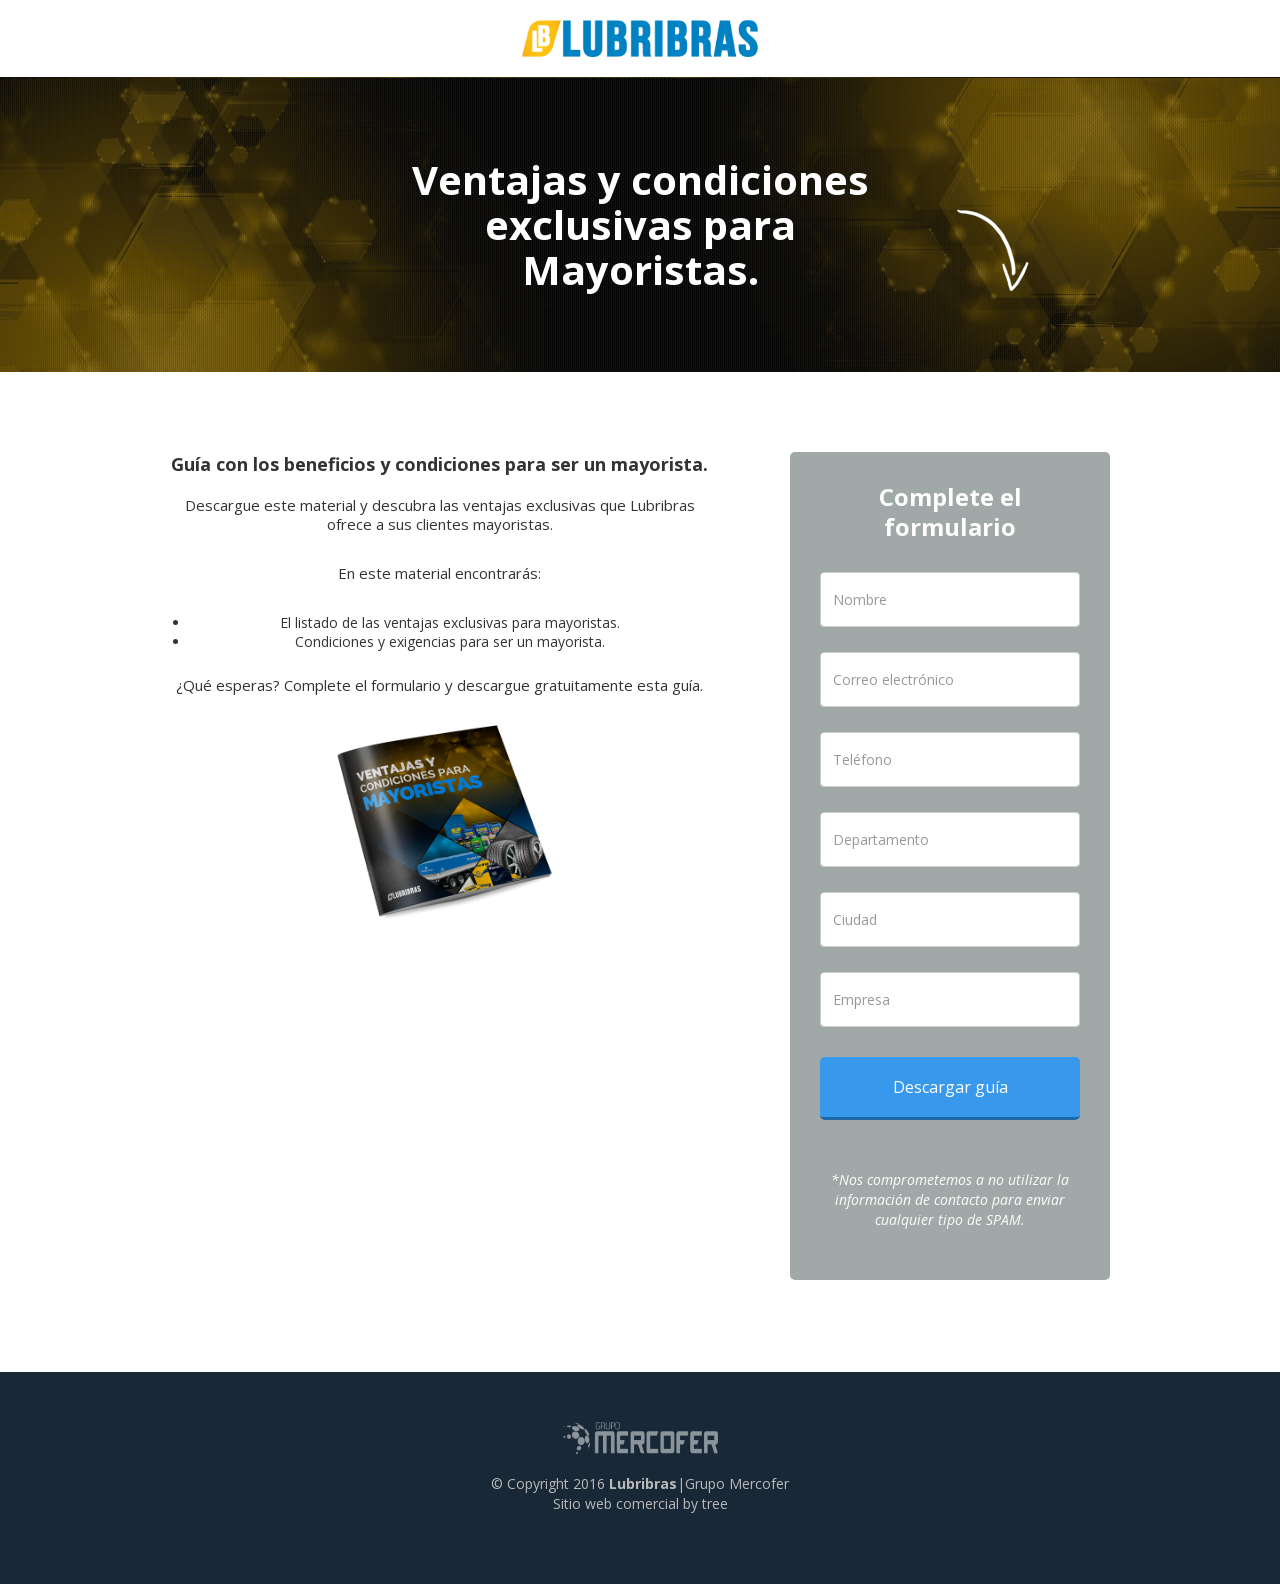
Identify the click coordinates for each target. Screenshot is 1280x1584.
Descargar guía (950, 1087)
